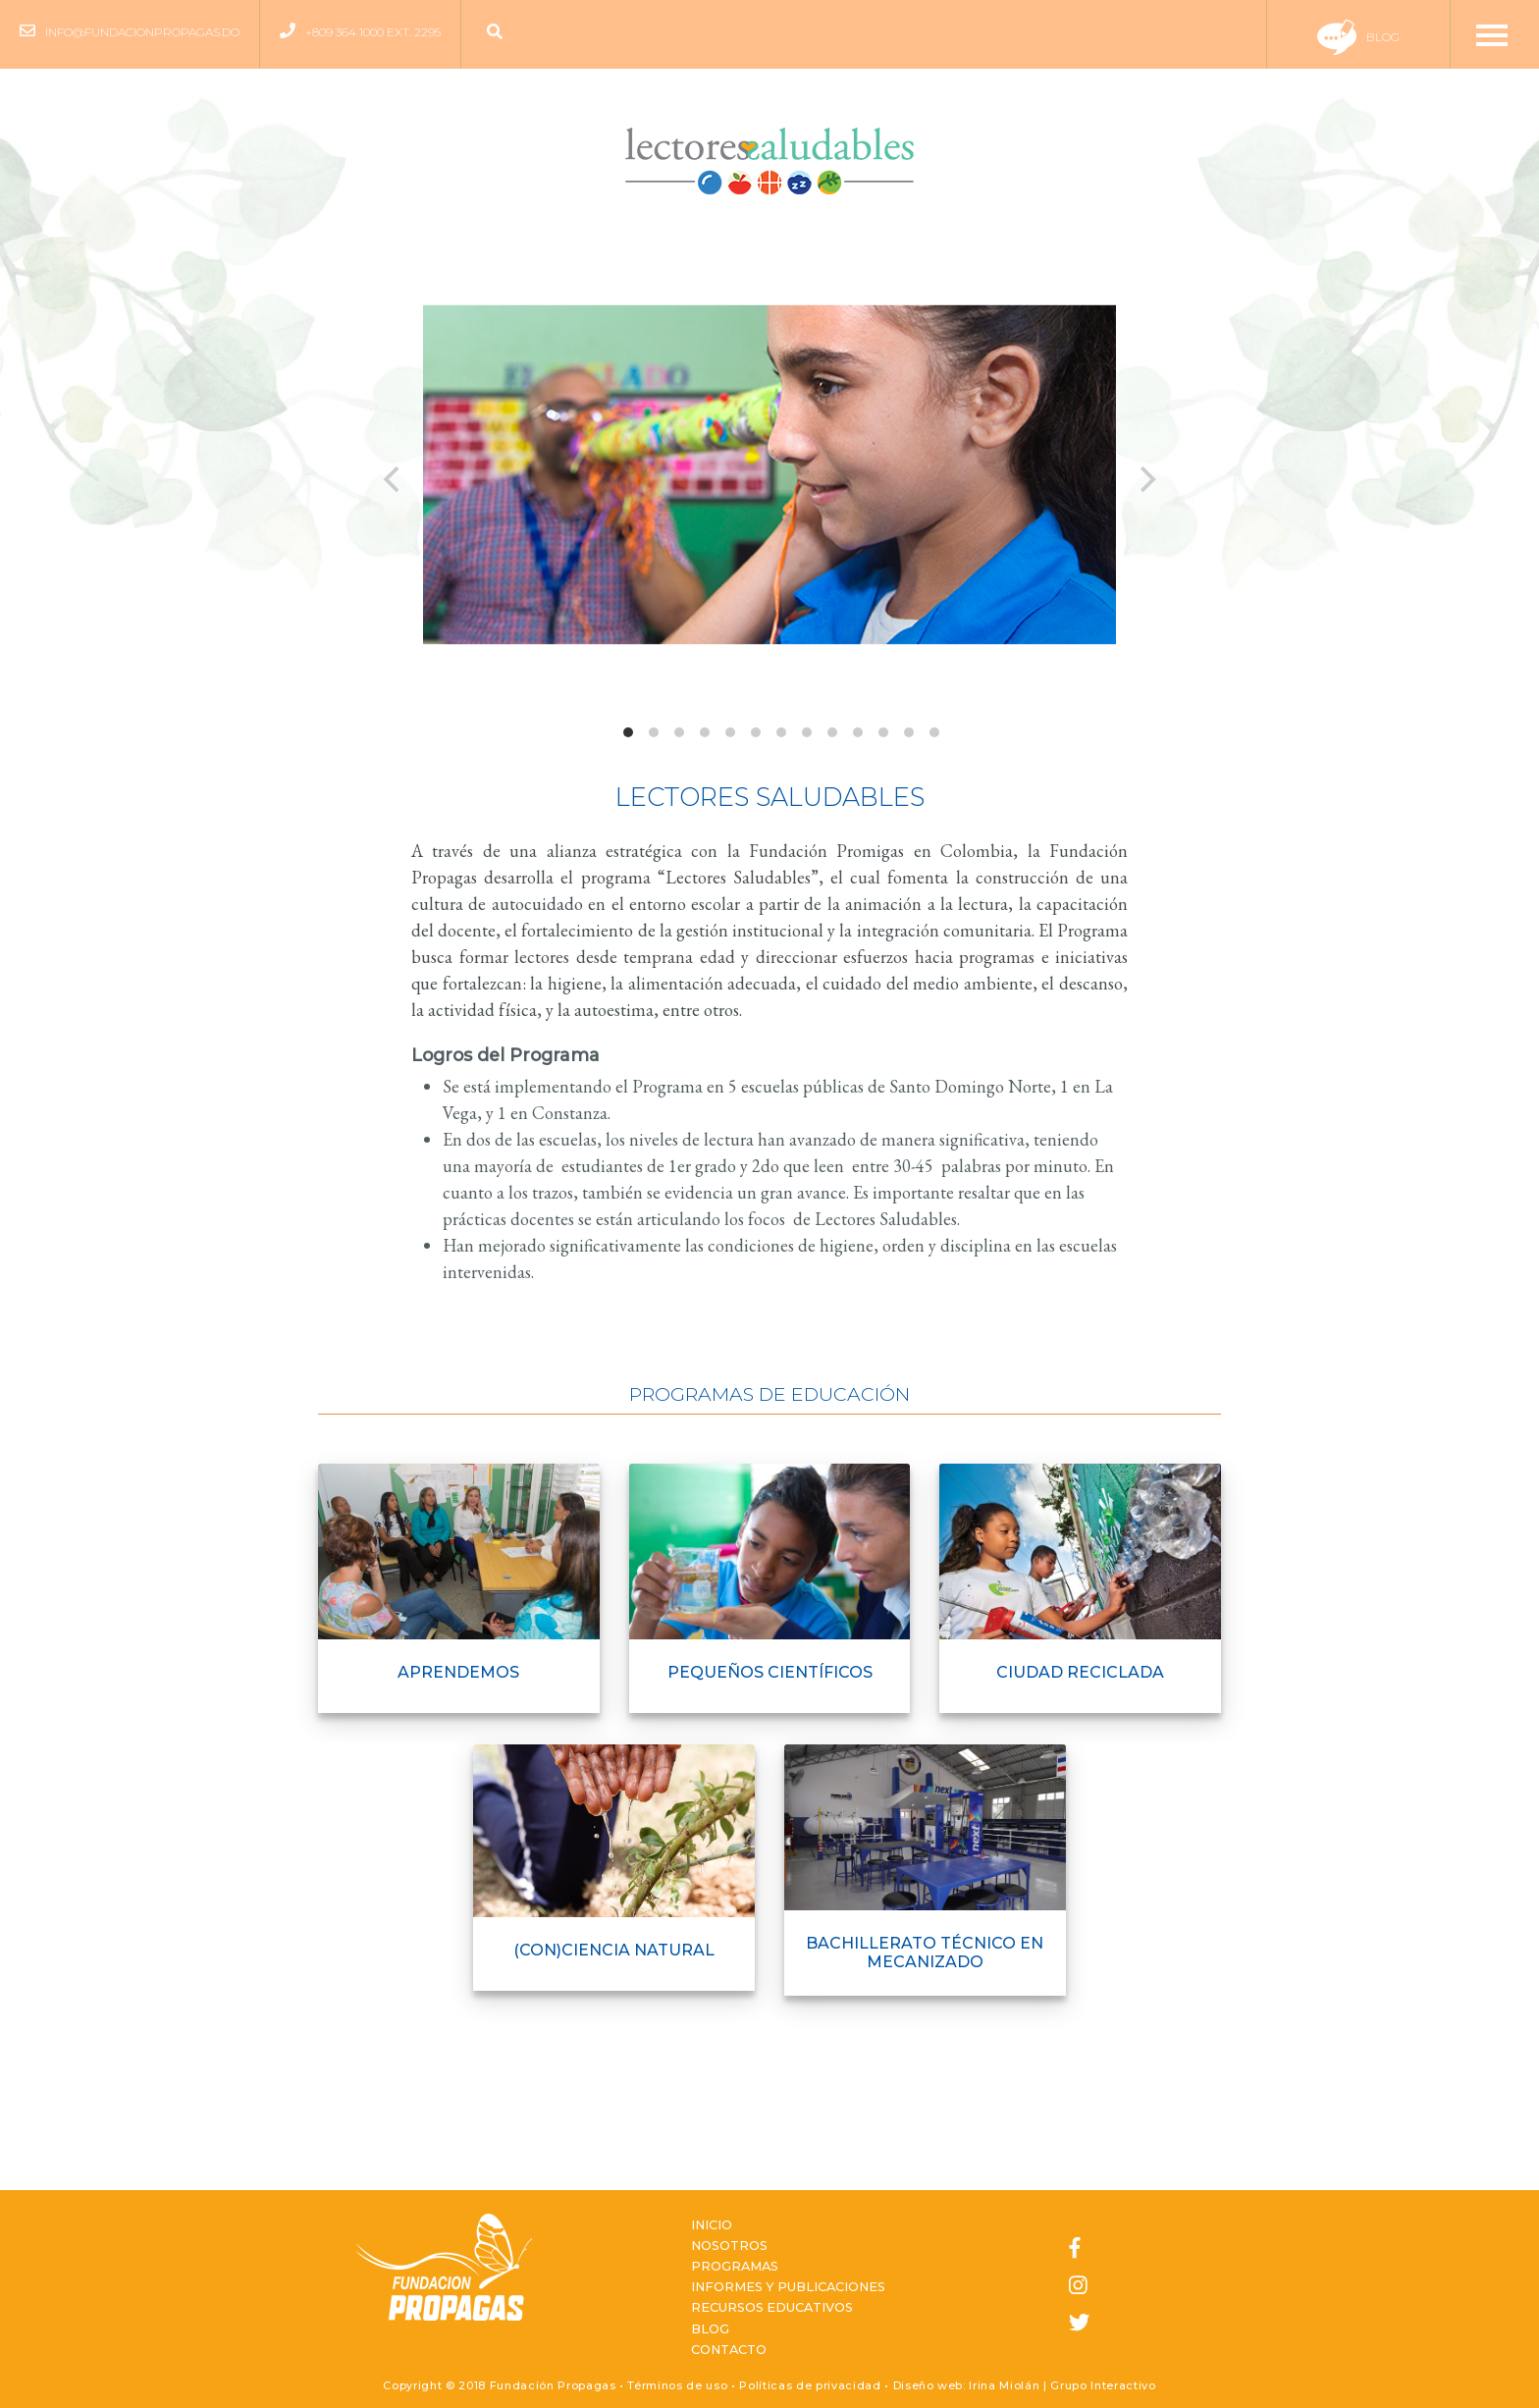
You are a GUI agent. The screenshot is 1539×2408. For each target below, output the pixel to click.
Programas (734, 2266)
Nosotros (729, 2245)
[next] (1145, 479)
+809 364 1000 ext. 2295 (373, 32)
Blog (1358, 36)
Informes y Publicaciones (788, 2286)
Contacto (729, 2349)
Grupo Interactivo (1102, 2385)
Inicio (711, 2225)
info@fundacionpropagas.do (142, 32)
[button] (499, 32)
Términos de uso (677, 2385)
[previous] (393, 479)
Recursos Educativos (772, 2307)
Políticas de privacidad (809, 2385)
